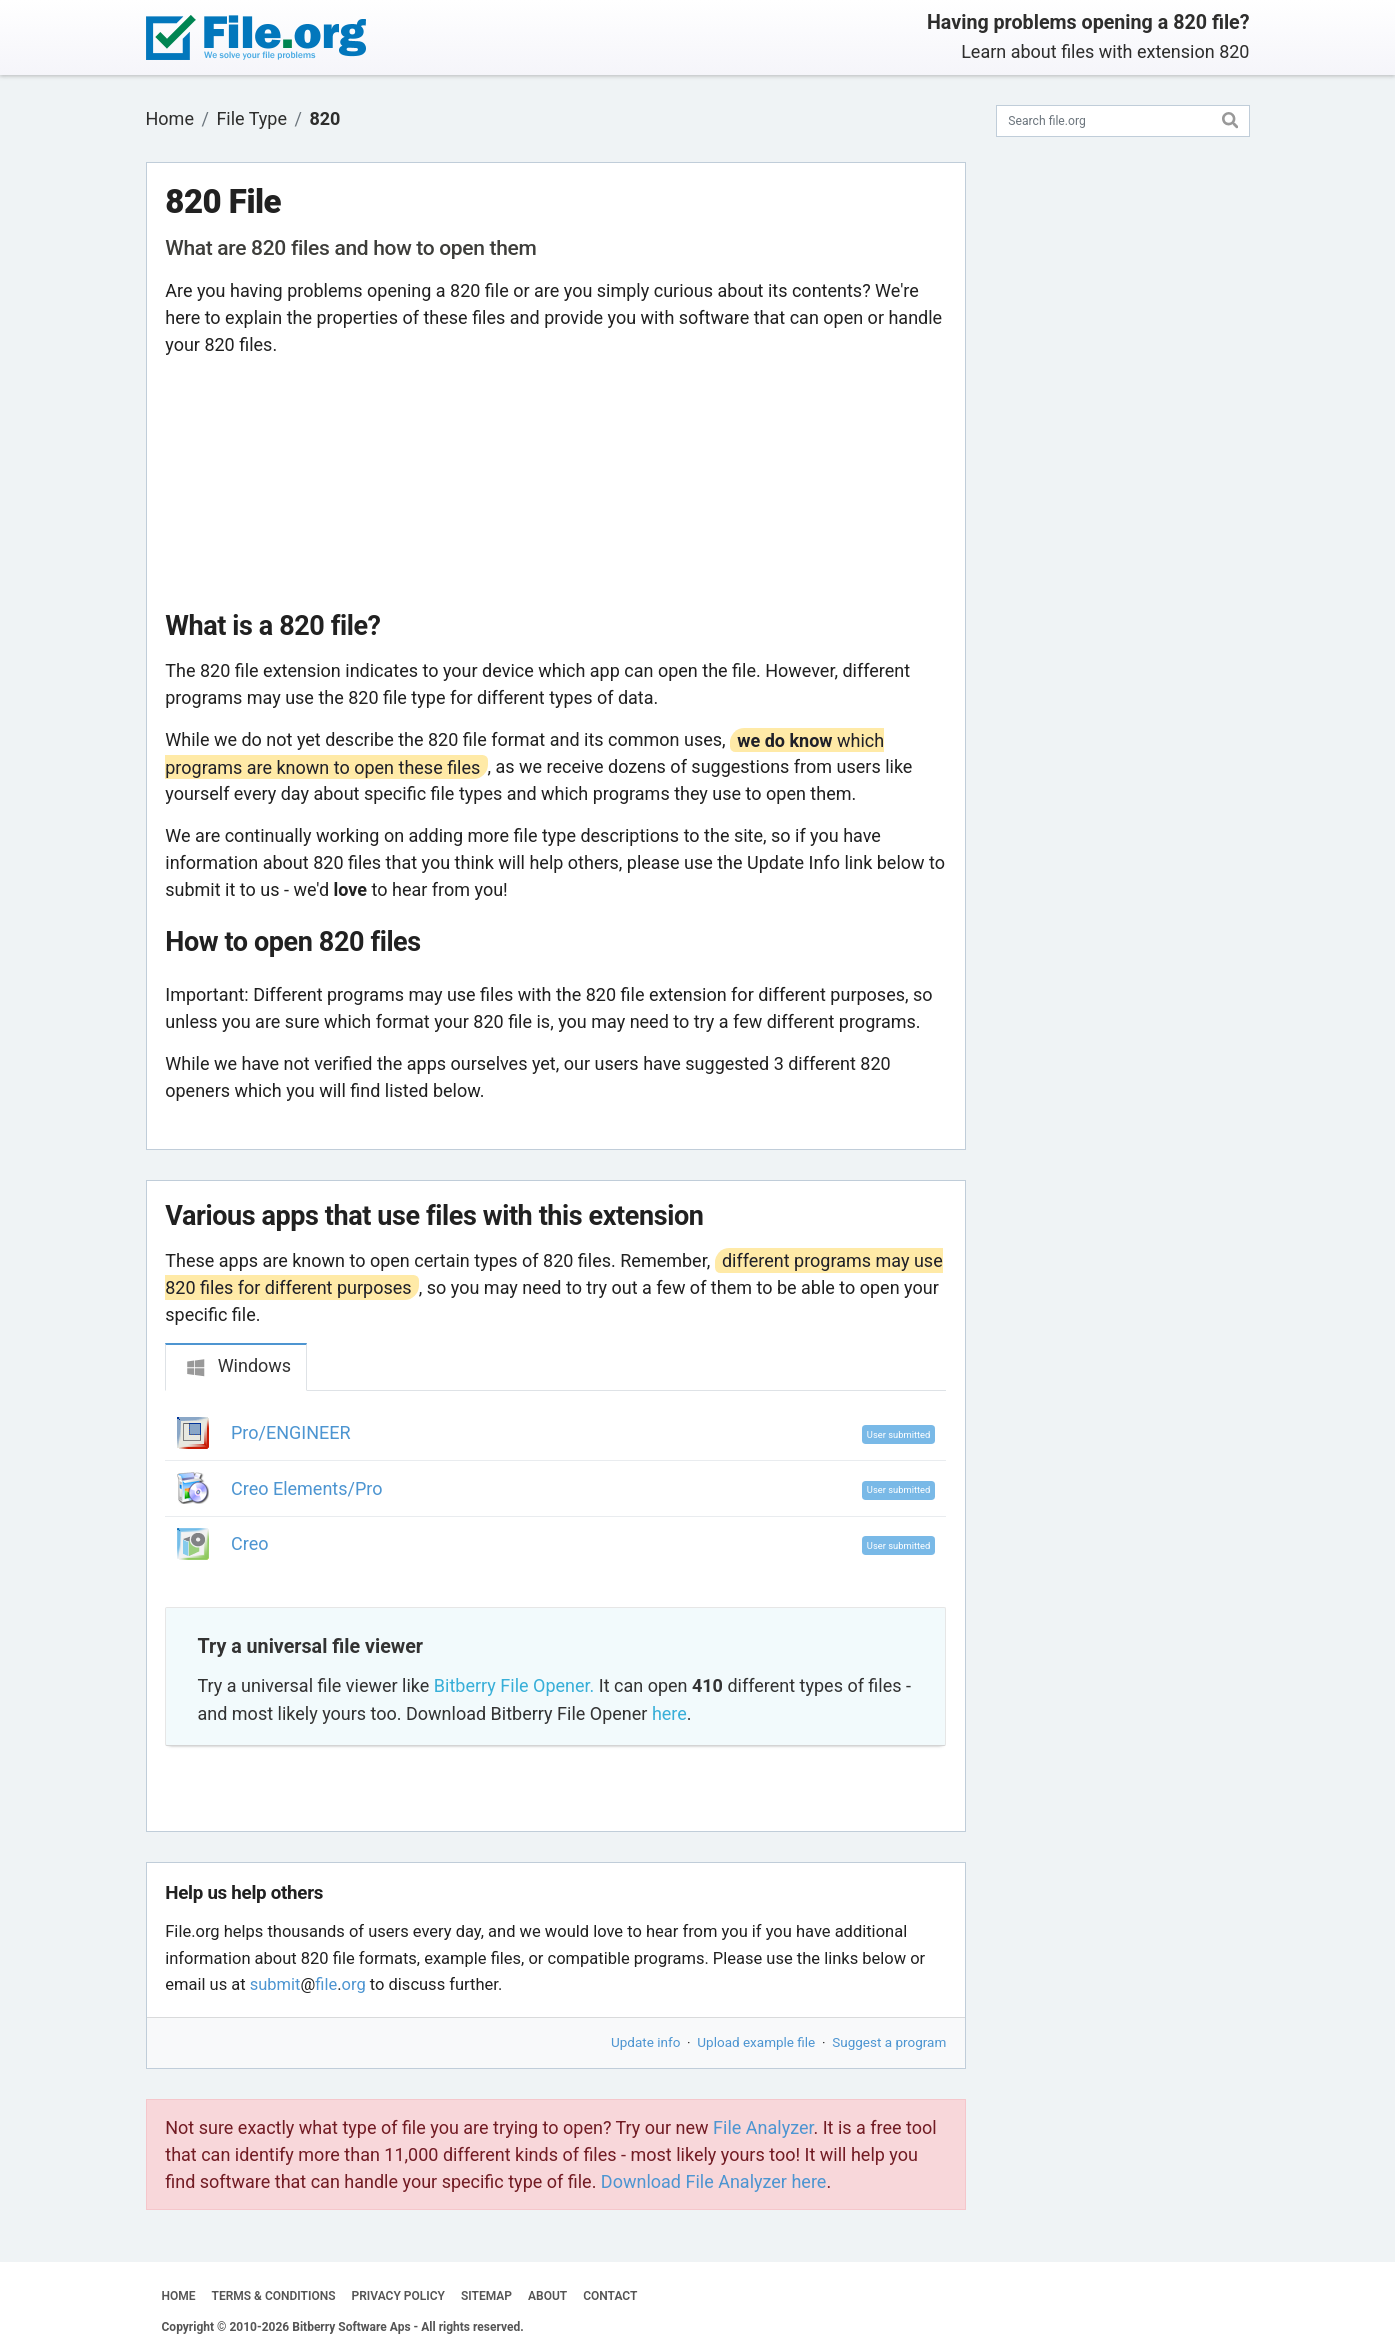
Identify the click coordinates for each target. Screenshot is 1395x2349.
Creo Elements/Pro (307, 1488)
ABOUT (547, 2296)
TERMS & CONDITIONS (274, 2296)
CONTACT (610, 2296)
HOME (179, 2296)
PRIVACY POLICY (398, 2296)
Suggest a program (889, 2042)
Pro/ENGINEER (291, 1432)
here (669, 1713)
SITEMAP (486, 2296)
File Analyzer (763, 2127)
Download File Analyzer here (714, 2181)
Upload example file (756, 2042)
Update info (645, 2042)
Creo (249, 1543)
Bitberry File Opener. (514, 1685)
